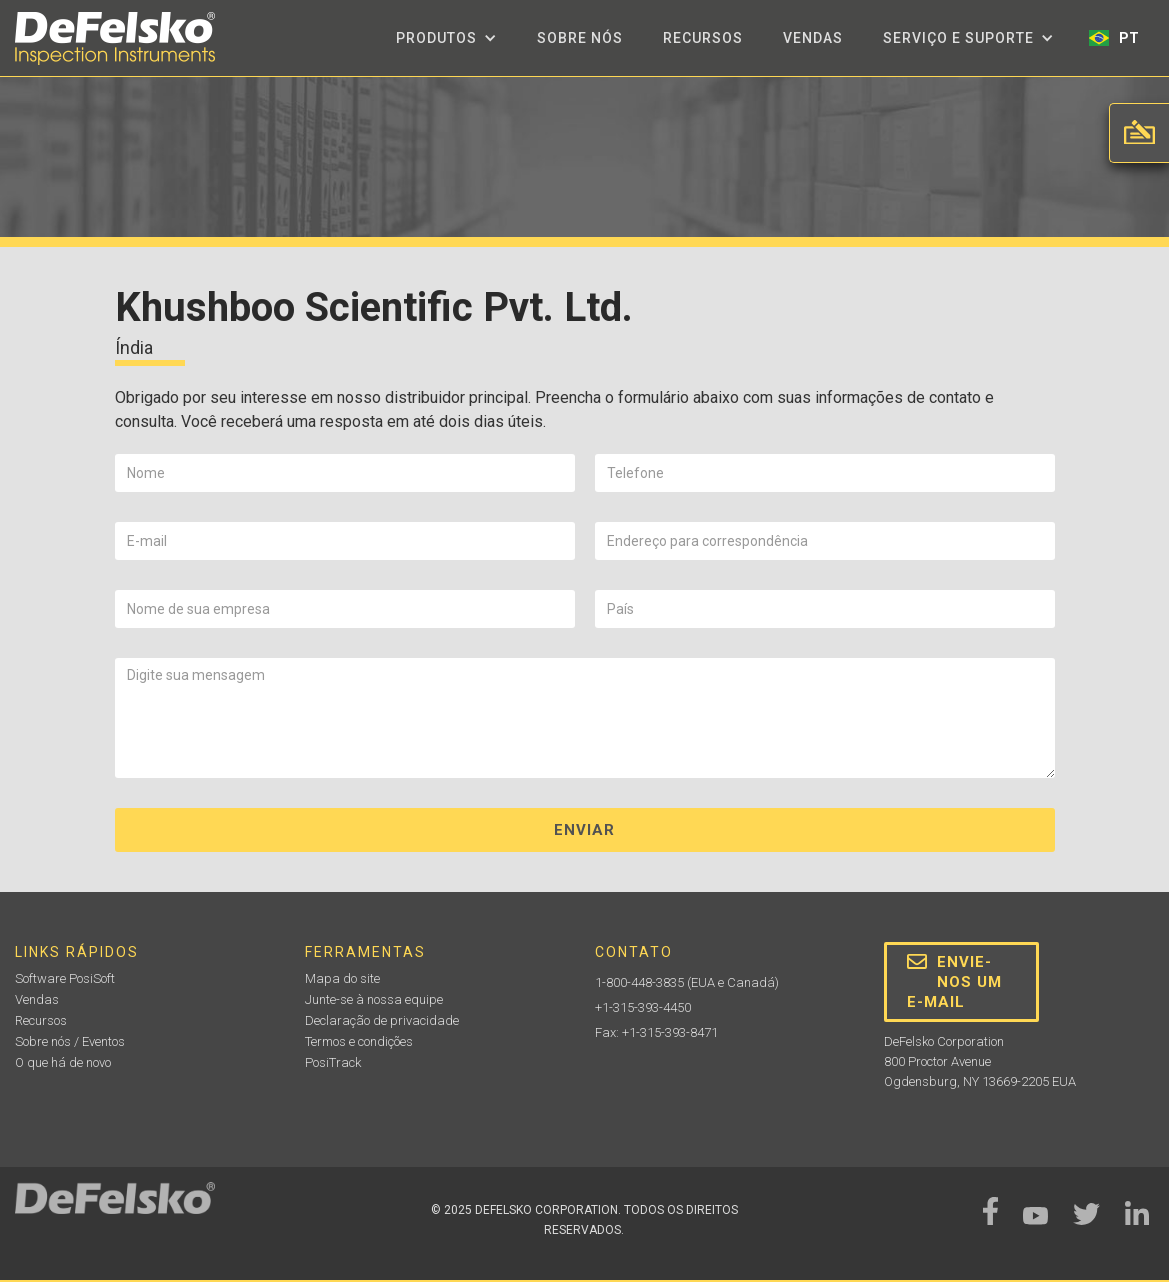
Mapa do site (342, 978)
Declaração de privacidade (382, 1020)
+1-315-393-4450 (643, 1007)
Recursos (703, 38)
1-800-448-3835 (639, 982)
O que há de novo (63, 1062)
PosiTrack (333, 1062)
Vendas (813, 38)
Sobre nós (580, 38)
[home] (115, 38)
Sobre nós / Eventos (70, 1041)
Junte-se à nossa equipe (374, 999)
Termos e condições (359, 1041)
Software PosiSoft (65, 978)
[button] (446, 38)
